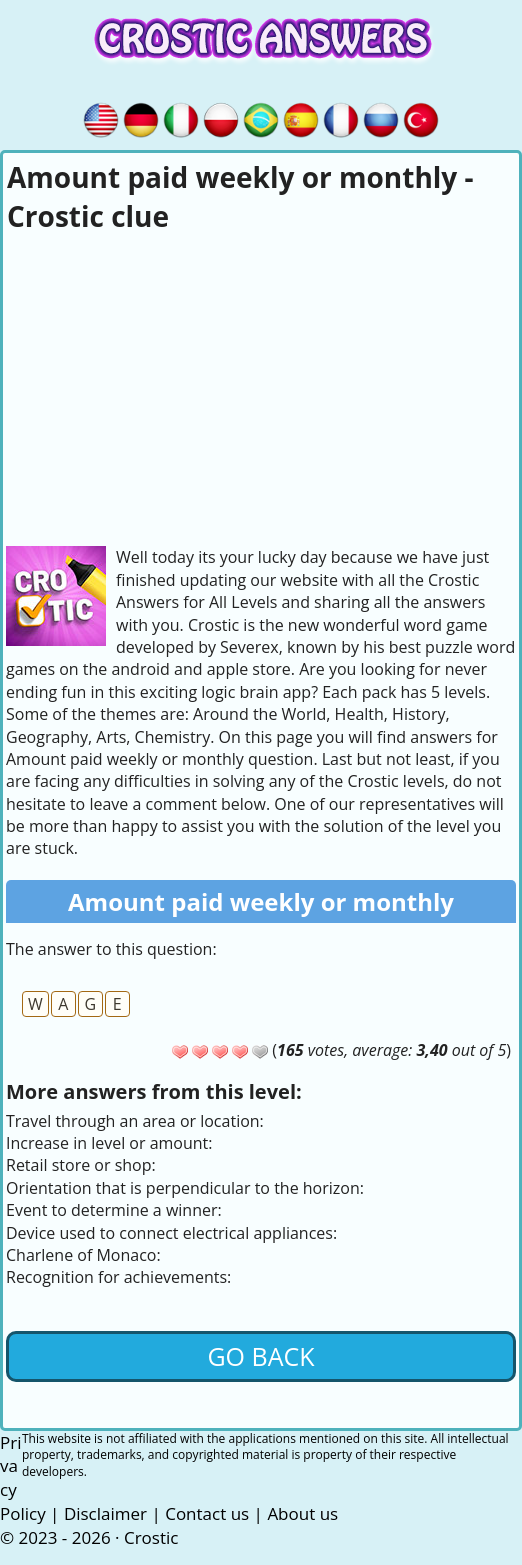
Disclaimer (105, 1513)
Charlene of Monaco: (83, 1255)
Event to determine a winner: (114, 1210)
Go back (260, 1356)
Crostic (151, 1537)
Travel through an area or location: (135, 1121)
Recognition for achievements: (118, 1277)
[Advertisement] (261, 386)
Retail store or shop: (81, 1165)
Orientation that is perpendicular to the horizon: (185, 1188)
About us (302, 1513)
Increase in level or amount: (109, 1143)
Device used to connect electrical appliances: (171, 1233)
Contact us (207, 1513)
